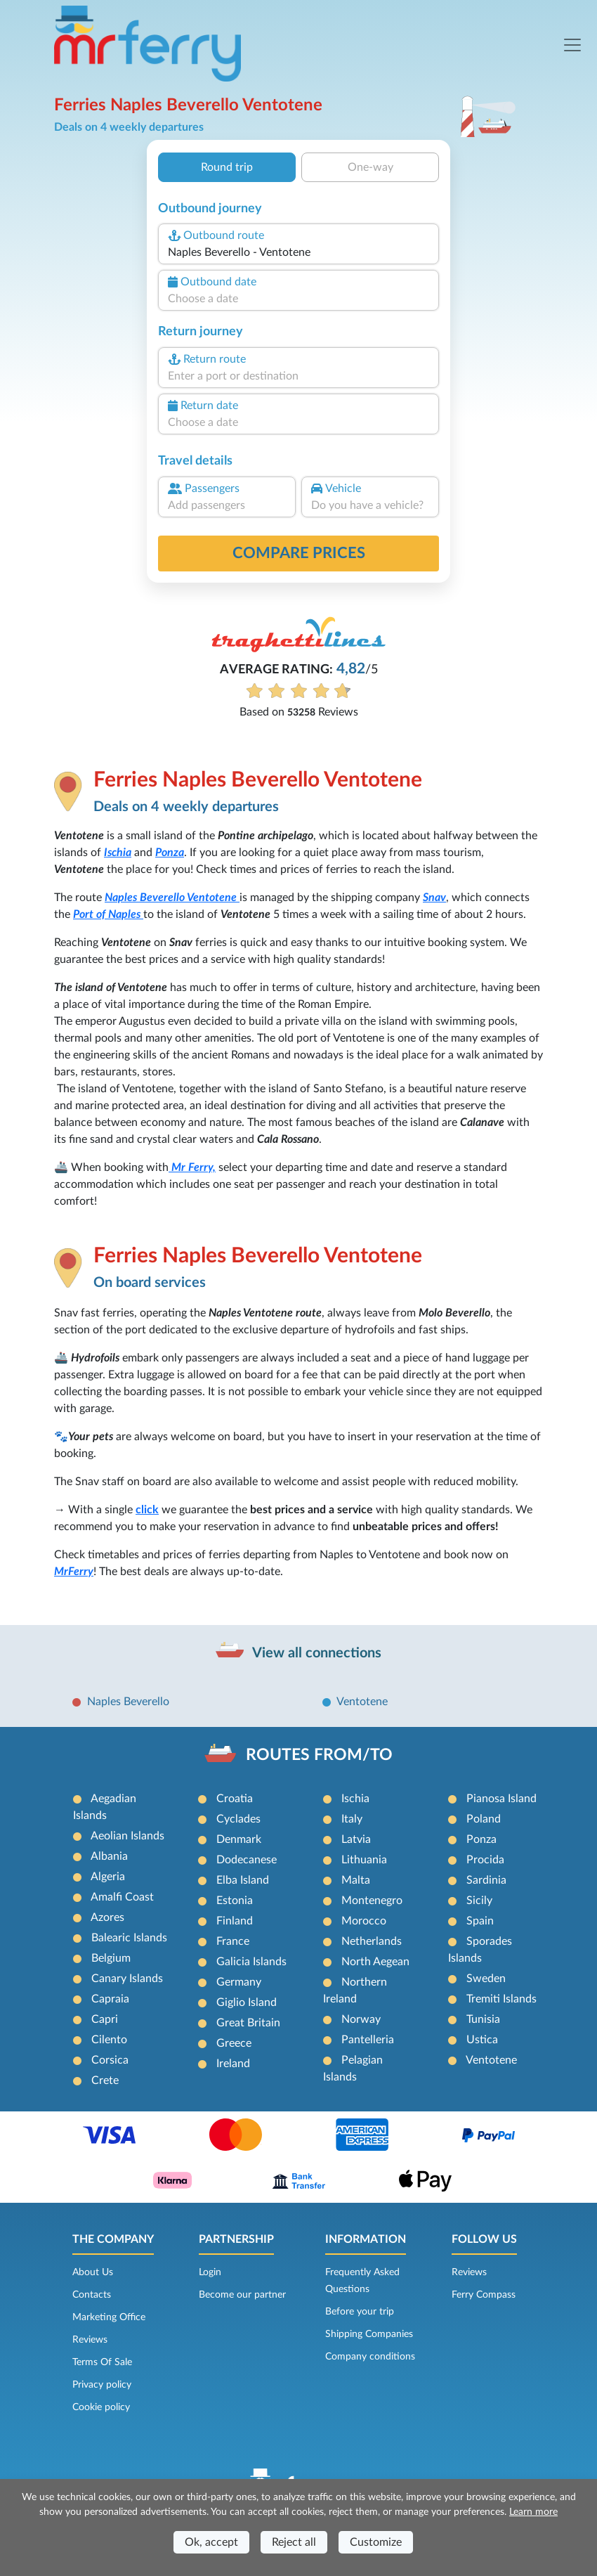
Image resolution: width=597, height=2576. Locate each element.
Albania (109, 1856)
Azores (107, 1917)
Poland (483, 1819)
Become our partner (242, 2295)
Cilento (109, 2039)
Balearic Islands (129, 1937)
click (147, 1509)
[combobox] (298, 252)
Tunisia (483, 2019)
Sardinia (486, 1880)
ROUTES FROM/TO (319, 1755)
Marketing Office (108, 2317)
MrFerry (73, 1571)
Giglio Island (246, 2002)
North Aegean (375, 1961)
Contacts (91, 2295)
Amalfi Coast (122, 1897)
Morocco (363, 1921)
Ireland (233, 2063)
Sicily (479, 1900)
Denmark (238, 1839)
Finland (234, 1921)
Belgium (111, 1958)
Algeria (108, 1876)
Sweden (486, 1978)
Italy (351, 1819)
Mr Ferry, (192, 1167)
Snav (434, 897)
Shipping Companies (369, 2334)
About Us (92, 2272)
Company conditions (370, 2357)
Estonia (234, 1900)
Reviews (89, 2340)
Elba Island (242, 1880)
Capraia (110, 1999)
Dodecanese (246, 1859)
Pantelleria (367, 2039)
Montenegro (371, 1900)
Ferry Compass (484, 2295)
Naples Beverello (146, 897)
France (232, 1941)
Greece (233, 2043)
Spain (480, 1921)
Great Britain (248, 2022)
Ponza (169, 852)
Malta (355, 1880)
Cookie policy (101, 2407)
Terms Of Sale (102, 2362)
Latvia (356, 1839)
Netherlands (371, 1941)
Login (210, 2272)
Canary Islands (127, 1978)
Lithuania (364, 1859)
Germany (238, 1982)
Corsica (110, 2060)
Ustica (482, 2039)
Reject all (294, 2542)
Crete (105, 2080)
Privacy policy (101, 2385)
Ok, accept (211, 2542)
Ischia (117, 852)
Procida (485, 1859)
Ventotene (213, 897)
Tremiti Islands (501, 1999)
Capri (104, 2019)
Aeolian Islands (127, 1836)
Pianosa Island (501, 1798)
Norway (361, 2019)
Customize (376, 2542)
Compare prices (298, 553)
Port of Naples (108, 914)
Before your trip (359, 2312)
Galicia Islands (251, 1961)
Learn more (533, 2512)
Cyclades (238, 1819)
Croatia (234, 1798)
